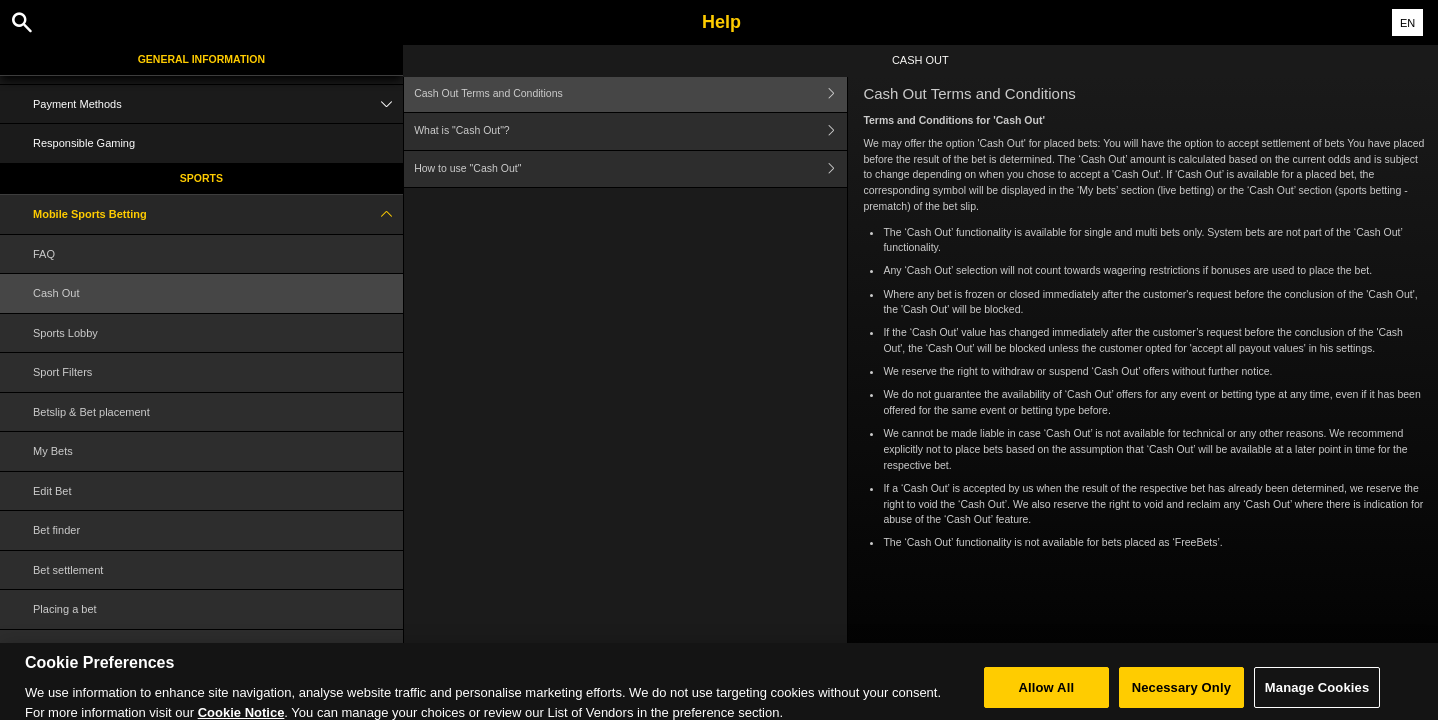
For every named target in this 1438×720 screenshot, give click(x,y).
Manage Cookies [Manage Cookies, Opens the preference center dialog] (1317, 696)
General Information (201, 59)
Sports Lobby (65, 333)
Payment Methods (218, 104)
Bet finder (56, 530)
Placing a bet (65, 609)
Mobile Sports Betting (218, 214)
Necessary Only (1181, 696)
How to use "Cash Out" (630, 169)
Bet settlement (68, 570)
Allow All (1047, 696)
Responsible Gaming (84, 143)
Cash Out (56, 293)
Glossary (54, 649)
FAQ (44, 254)
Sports (201, 178)
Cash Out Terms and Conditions (630, 93)
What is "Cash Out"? (630, 131)
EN (1407, 23)
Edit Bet (52, 491)
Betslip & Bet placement (91, 412)
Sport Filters (62, 372)
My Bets (53, 451)
